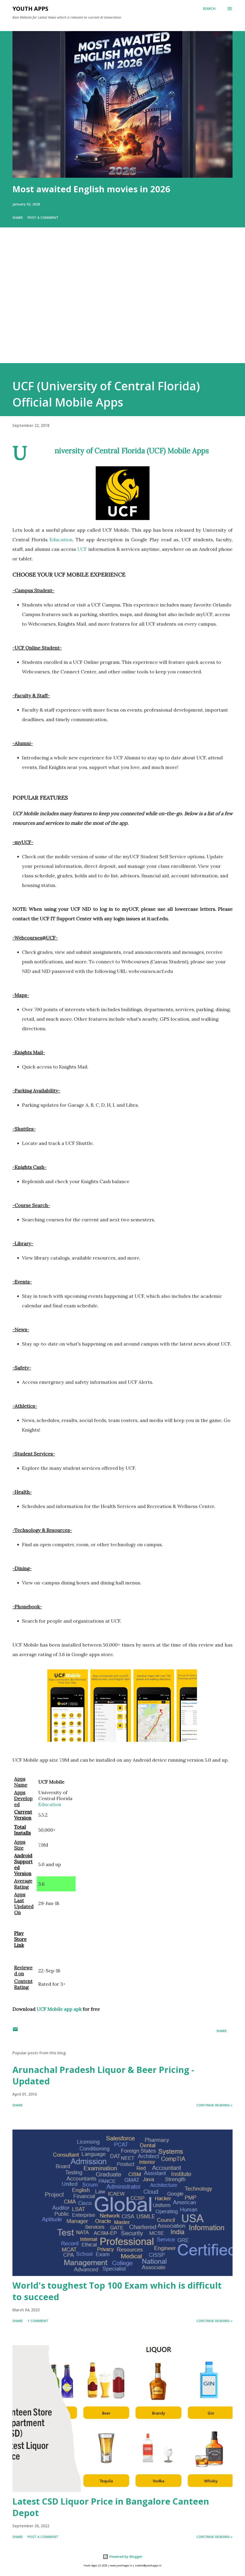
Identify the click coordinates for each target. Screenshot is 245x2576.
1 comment (38, 2320)
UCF (82, 549)
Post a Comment (43, 217)
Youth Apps (30, 8)
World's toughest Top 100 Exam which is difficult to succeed (117, 2291)
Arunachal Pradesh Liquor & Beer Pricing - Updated (103, 2075)
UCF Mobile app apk (59, 2009)
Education (61, 539)
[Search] (209, 8)
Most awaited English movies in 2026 (91, 189)
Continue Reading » (214, 2105)
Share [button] (17, 217)
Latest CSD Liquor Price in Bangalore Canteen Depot (110, 2507)
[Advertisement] (122, 302)
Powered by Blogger (122, 2556)
